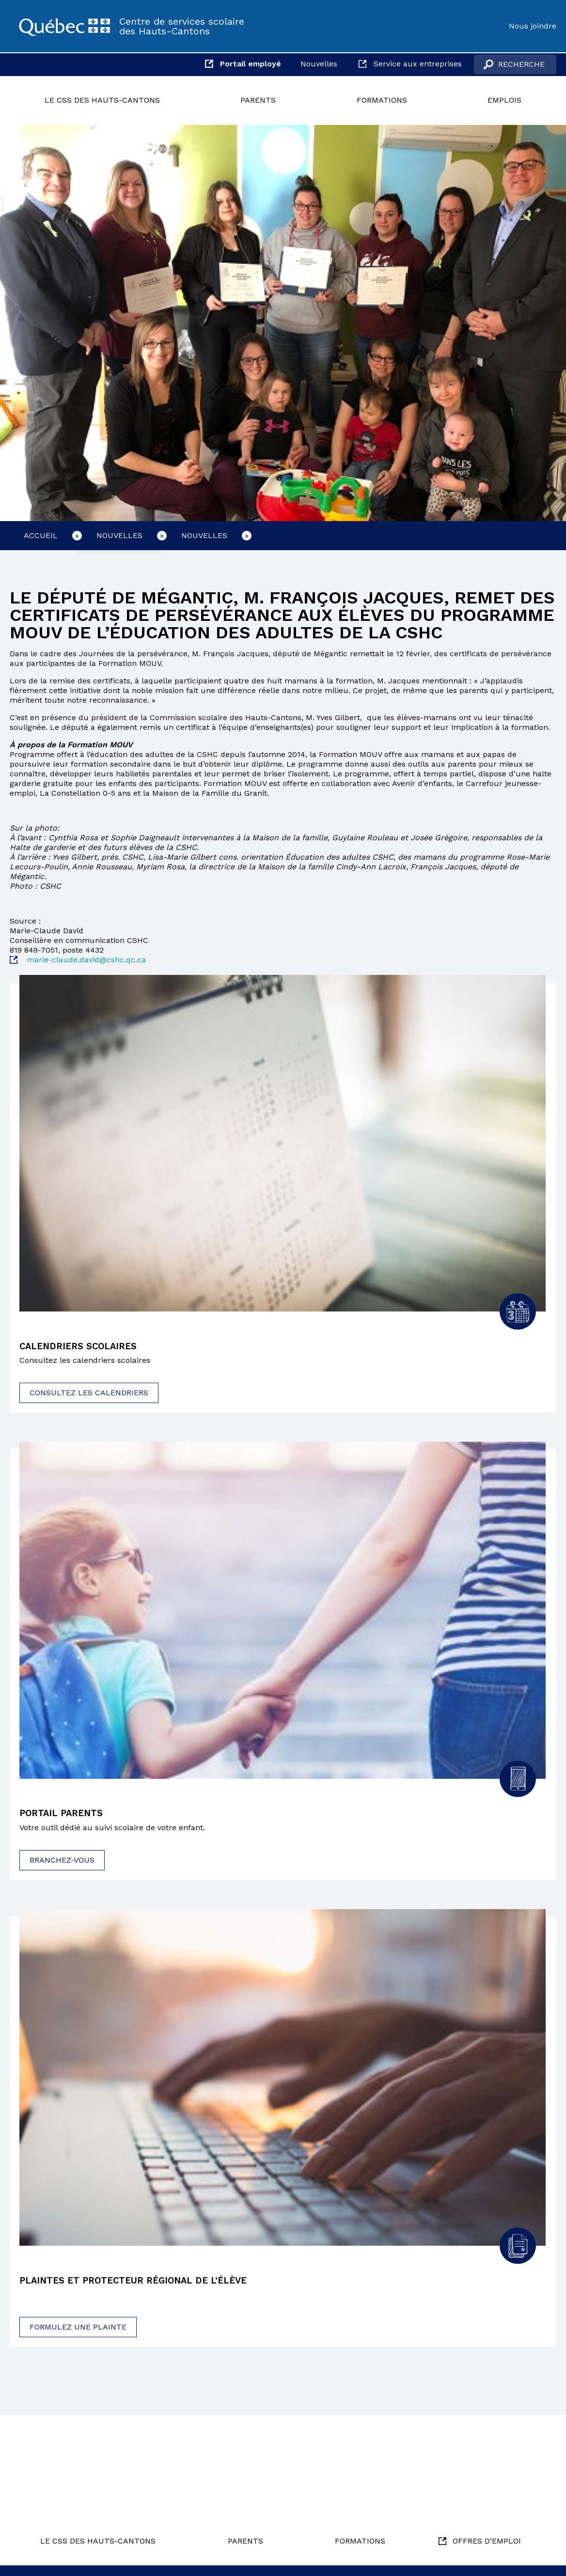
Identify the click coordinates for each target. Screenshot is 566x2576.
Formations (382, 100)
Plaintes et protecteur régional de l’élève (141, 2282)
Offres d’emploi (487, 2540)
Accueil (41, 535)
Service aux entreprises (418, 63)
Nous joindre (532, 26)
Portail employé (250, 63)
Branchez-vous (62, 1861)
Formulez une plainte (78, 2329)
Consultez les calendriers (89, 1393)
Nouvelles (318, 63)
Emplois (504, 100)
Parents (258, 100)
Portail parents (64, 1815)
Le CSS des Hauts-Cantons (102, 100)
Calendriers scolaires (82, 1347)
